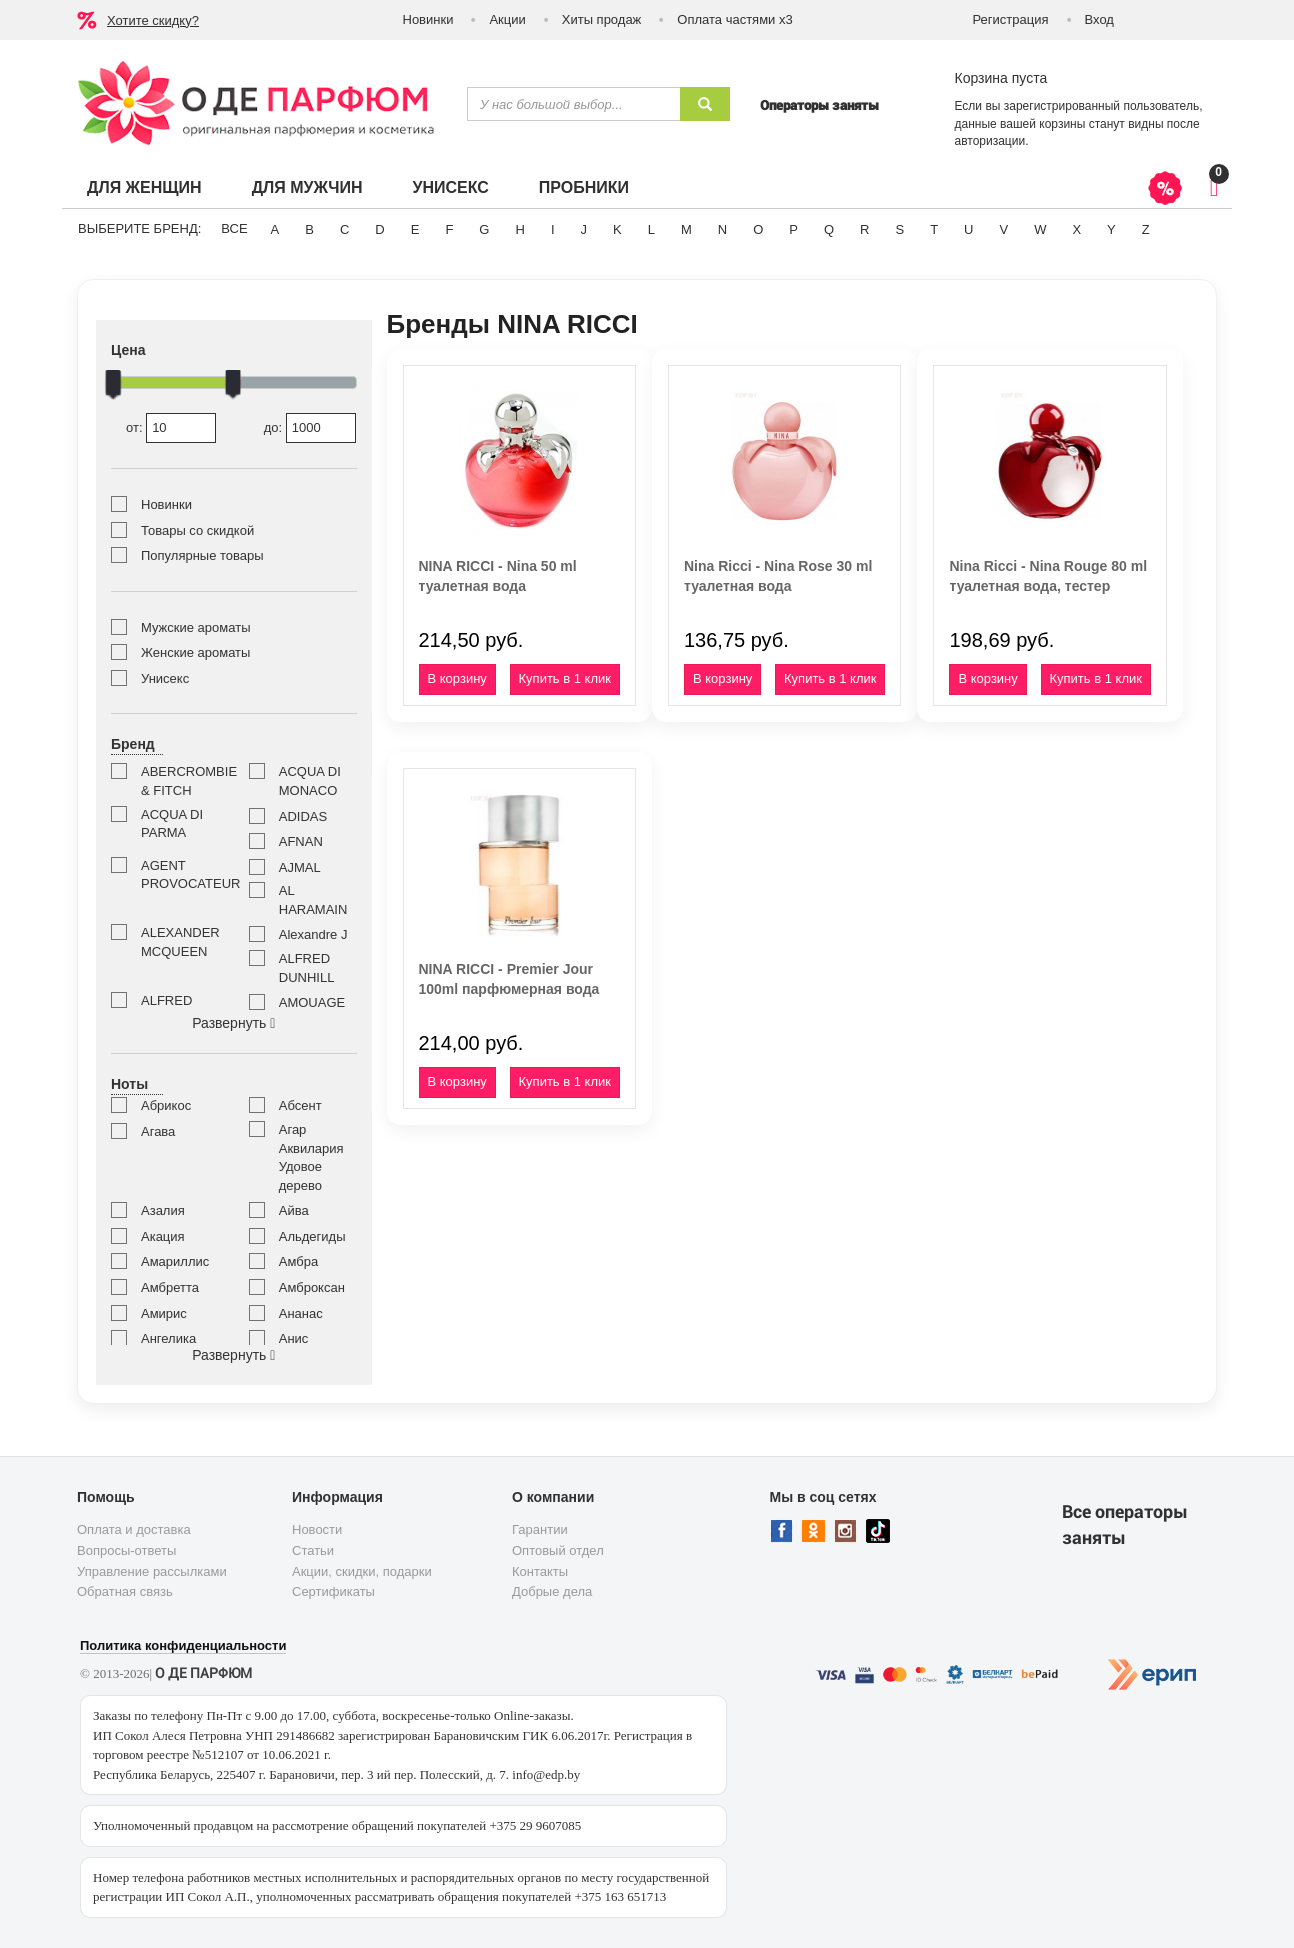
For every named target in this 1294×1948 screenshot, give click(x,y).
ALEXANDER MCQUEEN (180, 942)
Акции (507, 19)
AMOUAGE (312, 1002)
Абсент (300, 1105)
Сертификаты (333, 1591)
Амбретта (170, 1287)
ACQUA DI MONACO (310, 781)
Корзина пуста (1001, 78)
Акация (163, 1236)
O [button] (758, 229)
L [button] (651, 229)
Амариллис (175, 1261)
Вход (1099, 19)
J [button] (584, 229)
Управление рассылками (152, 1571)
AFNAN (301, 841)
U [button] (968, 229)
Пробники (584, 187)
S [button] (899, 229)
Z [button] (1146, 229)
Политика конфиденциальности (183, 1645)
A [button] (275, 229)
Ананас (301, 1313)
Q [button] (829, 229)
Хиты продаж (602, 19)
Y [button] (1111, 229)
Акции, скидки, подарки (362, 1571)
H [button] (519, 229)
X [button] (1076, 229)
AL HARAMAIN (313, 900)
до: (310, 428)
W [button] (1040, 229)
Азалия (163, 1210)
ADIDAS (303, 816)
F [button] (449, 229)
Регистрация (1011, 19)
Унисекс (450, 187)
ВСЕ (234, 228)
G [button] (484, 229)
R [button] (864, 229)
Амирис (164, 1313)
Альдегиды (312, 1236)
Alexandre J (313, 934)
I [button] (553, 229)
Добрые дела (552, 1591)
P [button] (793, 229)
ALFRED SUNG (166, 1010)
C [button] (344, 229)
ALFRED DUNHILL (307, 968)
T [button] (934, 229)
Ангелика (168, 1338)
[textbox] (573, 104)
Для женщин (144, 187)
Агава (158, 1131)
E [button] (415, 229)
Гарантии (540, 1529)
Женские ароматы (195, 652)
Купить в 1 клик (565, 678)
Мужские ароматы (195, 627)
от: (171, 428)
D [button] (379, 229)
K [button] (617, 229)
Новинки (428, 19)
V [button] (1003, 229)
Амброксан (312, 1287)
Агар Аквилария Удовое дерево (311, 1157)
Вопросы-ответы (126, 1550)
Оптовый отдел (558, 1550)
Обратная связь (125, 1591)
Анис (294, 1338)
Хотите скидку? (153, 20)
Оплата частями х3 (734, 19)
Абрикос (166, 1105)
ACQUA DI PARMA (172, 824)
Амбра (298, 1261)
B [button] (309, 229)
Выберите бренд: (139, 228)
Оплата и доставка (134, 1529)
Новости (317, 1529)
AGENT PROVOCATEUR (180, 875)
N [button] (722, 229)
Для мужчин (307, 187)
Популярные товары (202, 555)
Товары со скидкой (197, 530)
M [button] (686, 229)
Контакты (540, 1571)
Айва (294, 1210)
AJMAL (300, 867)
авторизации (990, 141)
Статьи (313, 1550)
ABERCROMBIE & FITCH (180, 781)
